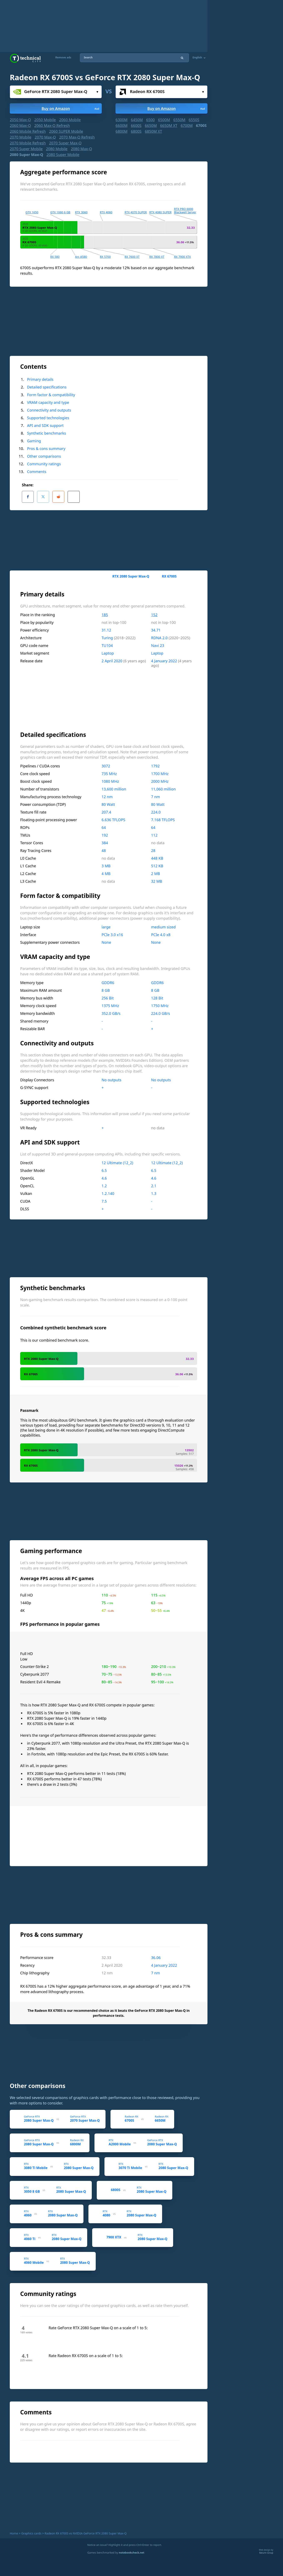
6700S (201, 125)
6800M (121, 131)
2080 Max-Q (81, 148)
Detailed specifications (47, 387)
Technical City (25, 58)
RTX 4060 (106, 212)
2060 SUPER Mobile (66, 131)
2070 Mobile (20, 137)
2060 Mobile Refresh (28, 131)
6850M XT (153, 131)
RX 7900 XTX (182, 257)
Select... (97, 92)
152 (154, 610)
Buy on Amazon (71, 108)
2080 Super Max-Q (26, 154)
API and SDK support (45, 425)
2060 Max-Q (20, 125)
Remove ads (63, 57)
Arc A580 (81, 257)
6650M (151, 125)
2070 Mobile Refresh (28, 142)
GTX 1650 (32, 212)
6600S (136, 125)
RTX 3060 (81, 212)
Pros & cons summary (46, 448)
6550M (179, 119)
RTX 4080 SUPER (160, 212)
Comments (36, 471)
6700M (187, 125)
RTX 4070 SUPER (136, 212)
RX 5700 (105, 257)
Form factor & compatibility (51, 394)
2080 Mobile (57, 148)
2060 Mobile (70, 119)
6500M (164, 119)
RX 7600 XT (132, 257)
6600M (121, 125)
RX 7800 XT (156, 257)
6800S (136, 131)
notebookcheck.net (131, 2548)
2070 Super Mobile (26, 148)
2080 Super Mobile (63, 154)
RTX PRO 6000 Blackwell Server (185, 210)
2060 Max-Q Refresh (52, 125)
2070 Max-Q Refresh (77, 137)
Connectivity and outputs (49, 410)
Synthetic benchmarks (46, 433)
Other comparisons (44, 456)
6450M (137, 119)
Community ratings (44, 463)
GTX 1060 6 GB (60, 212)
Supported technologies (48, 417)
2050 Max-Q (20, 119)
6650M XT (168, 125)
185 (105, 610)
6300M (121, 119)
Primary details (40, 379)
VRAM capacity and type (48, 402)
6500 (150, 119)
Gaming (34, 440)
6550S (194, 119)
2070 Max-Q (45, 137)
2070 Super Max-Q (65, 142)
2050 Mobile (45, 119)
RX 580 (55, 257)
